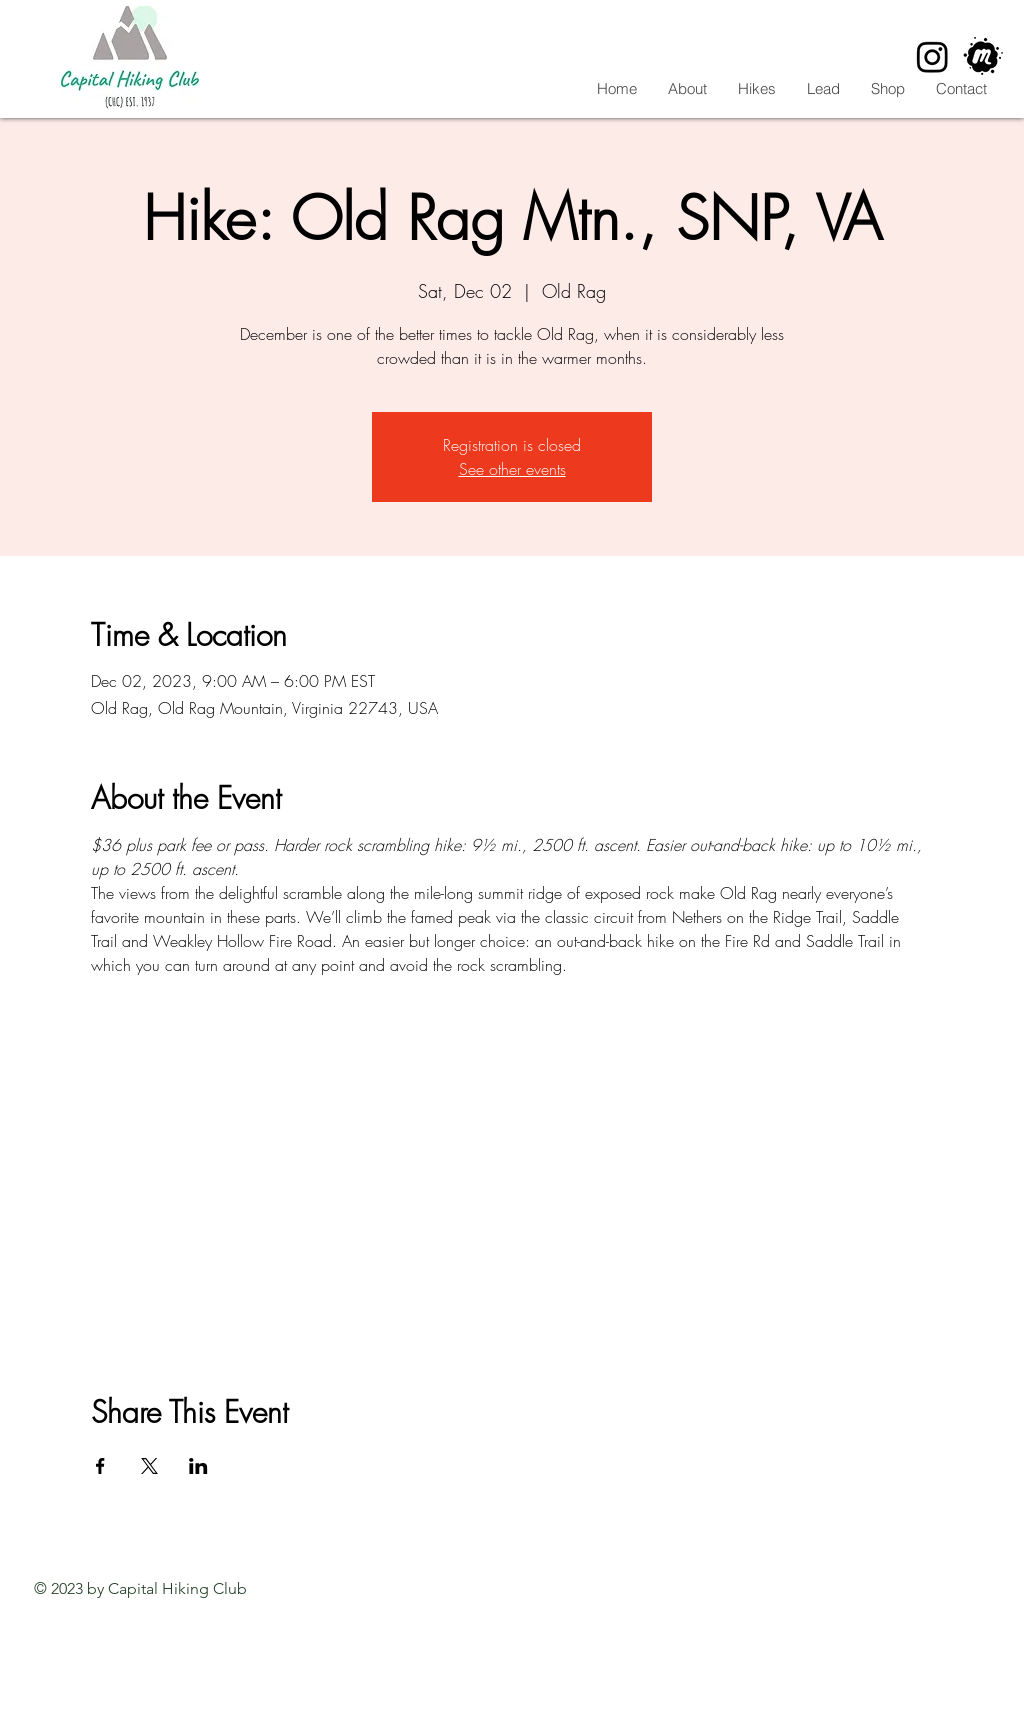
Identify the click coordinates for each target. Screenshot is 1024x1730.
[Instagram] (932, 56)
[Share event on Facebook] (100, 1466)
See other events (512, 469)
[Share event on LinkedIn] (198, 1466)
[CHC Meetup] (983, 56)
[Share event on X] (149, 1466)
